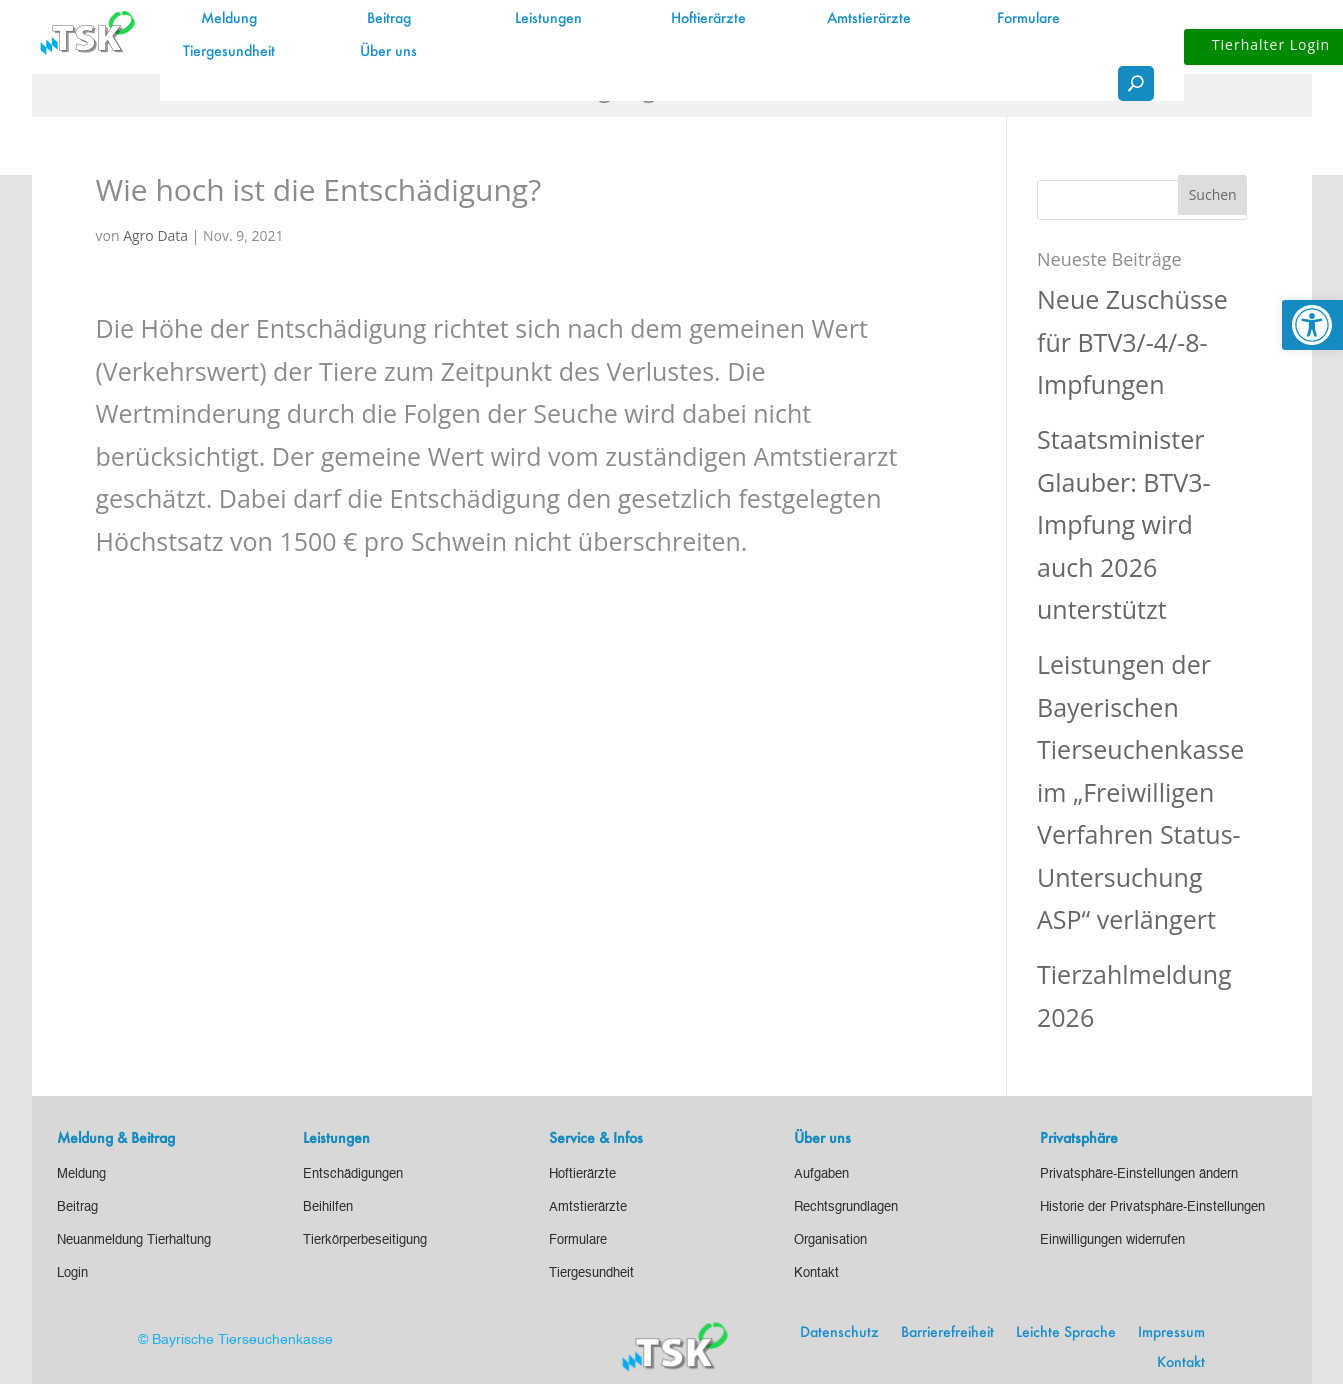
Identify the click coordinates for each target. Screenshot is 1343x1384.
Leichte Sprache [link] (1066, 1333)
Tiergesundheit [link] (229, 52)
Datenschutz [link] (839, 1333)
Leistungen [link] (548, 19)
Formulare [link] (1028, 19)
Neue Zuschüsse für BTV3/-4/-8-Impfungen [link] (1132, 341)
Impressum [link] (1171, 1333)
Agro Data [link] (155, 235)
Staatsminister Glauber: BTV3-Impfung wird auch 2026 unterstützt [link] (1124, 524)
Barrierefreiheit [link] (947, 1333)
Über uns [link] (388, 52)
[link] (1312, 325)
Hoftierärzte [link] (708, 19)
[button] (1213, 195)
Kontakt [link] (1181, 1363)
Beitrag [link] (389, 19)
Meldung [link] (229, 19)
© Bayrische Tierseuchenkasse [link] (235, 1340)
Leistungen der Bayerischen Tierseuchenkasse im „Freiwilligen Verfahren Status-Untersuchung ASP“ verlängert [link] (1140, 791)
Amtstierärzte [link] (869, 19)
